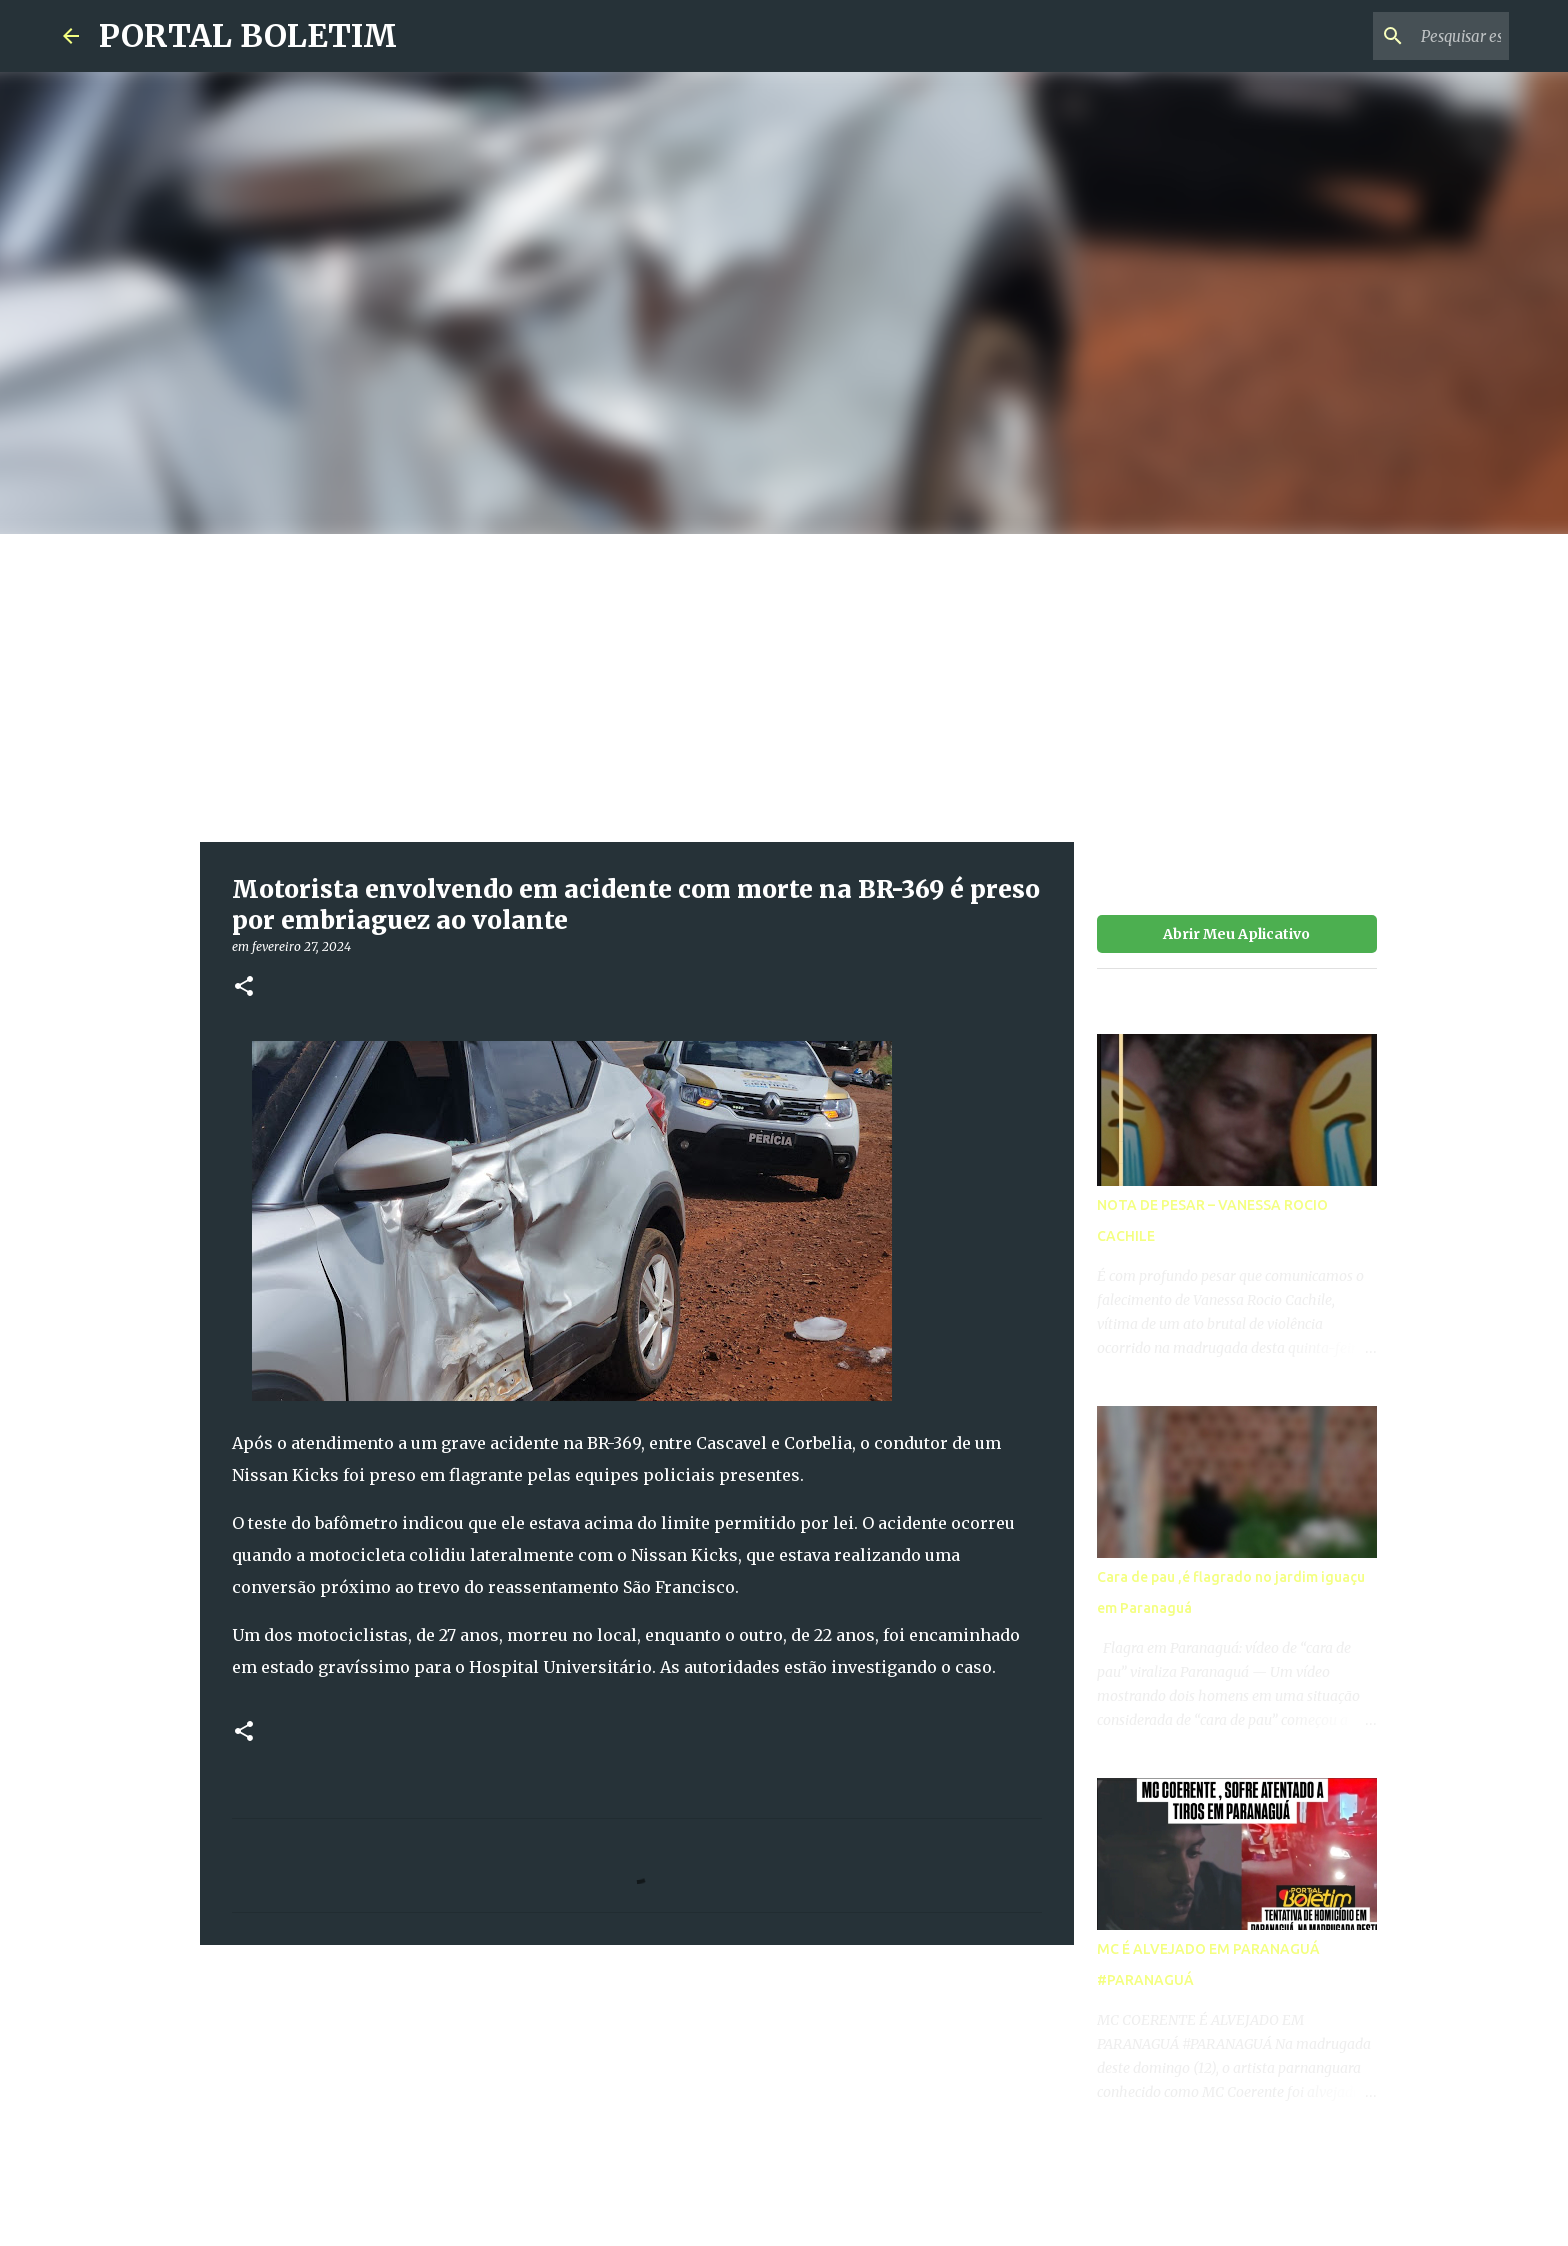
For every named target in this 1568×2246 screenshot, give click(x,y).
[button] (244, 987)
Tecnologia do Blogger (784, 2177)
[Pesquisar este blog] (1404, 36)
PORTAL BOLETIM (248, 36)
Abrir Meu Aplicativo (1236, 934)
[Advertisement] (784, 684)
